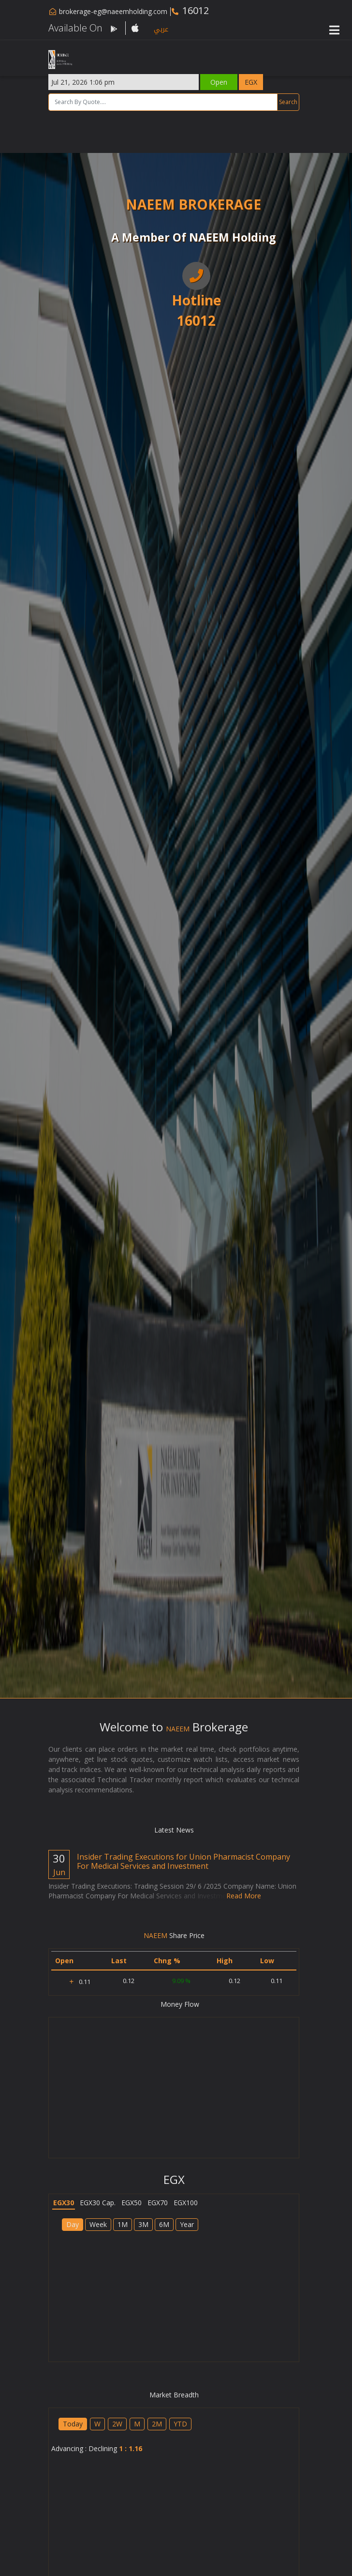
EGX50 (131, 2202)
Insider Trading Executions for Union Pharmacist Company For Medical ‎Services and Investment (183, 1861)
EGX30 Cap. (98, 2202)
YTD (180, 2423)
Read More (243, 1895)
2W (117, 2423)
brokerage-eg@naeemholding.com (113, 11)
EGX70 (157, 2202)
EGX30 (63, 2202)
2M (157, 2423)
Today (73, 2423)
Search (288, 102)
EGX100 (186, 2202)
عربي (161, 29)
